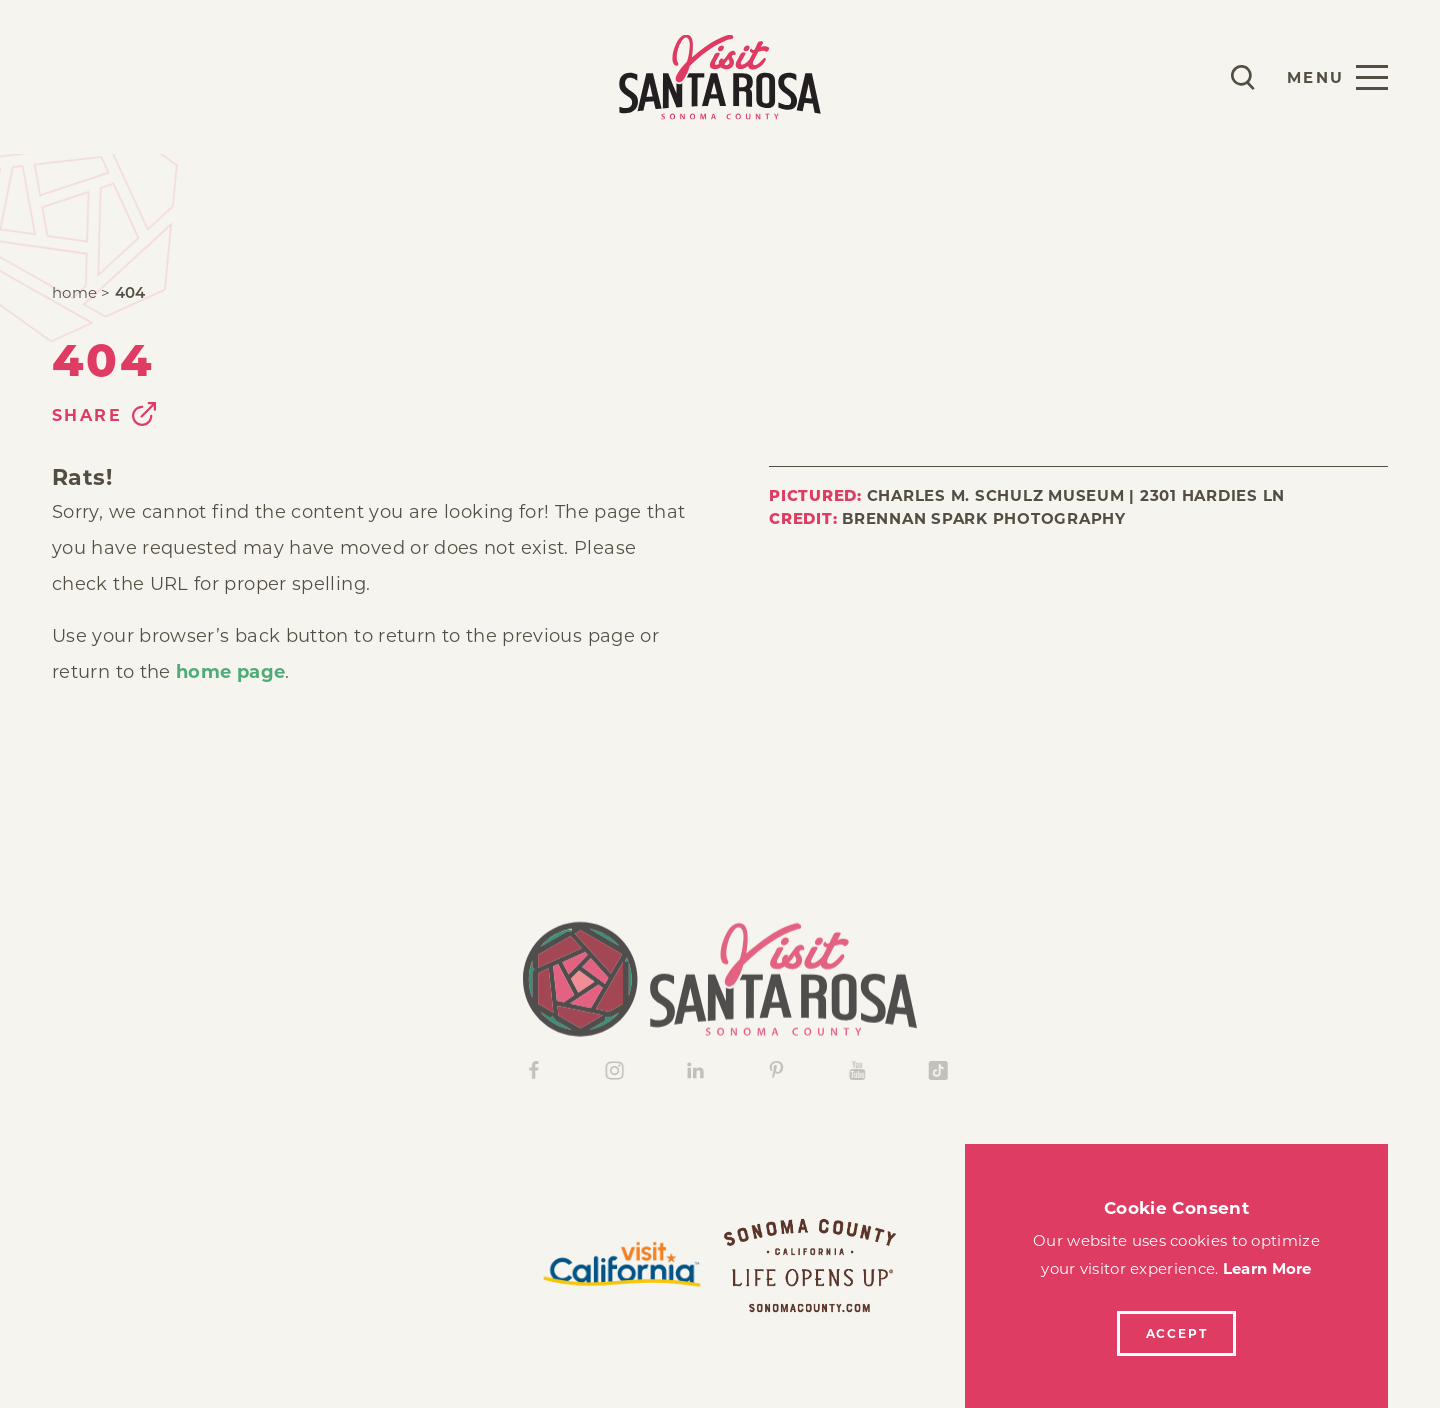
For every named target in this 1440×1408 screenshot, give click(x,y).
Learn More (1267, 1268)
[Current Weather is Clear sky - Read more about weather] (1184, 77)
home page (230, 672)
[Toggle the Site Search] (1243, 77)
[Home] (720, 998)
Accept (1177, 1333)
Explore (257, 76)
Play (76, 76)
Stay (156, 76)
